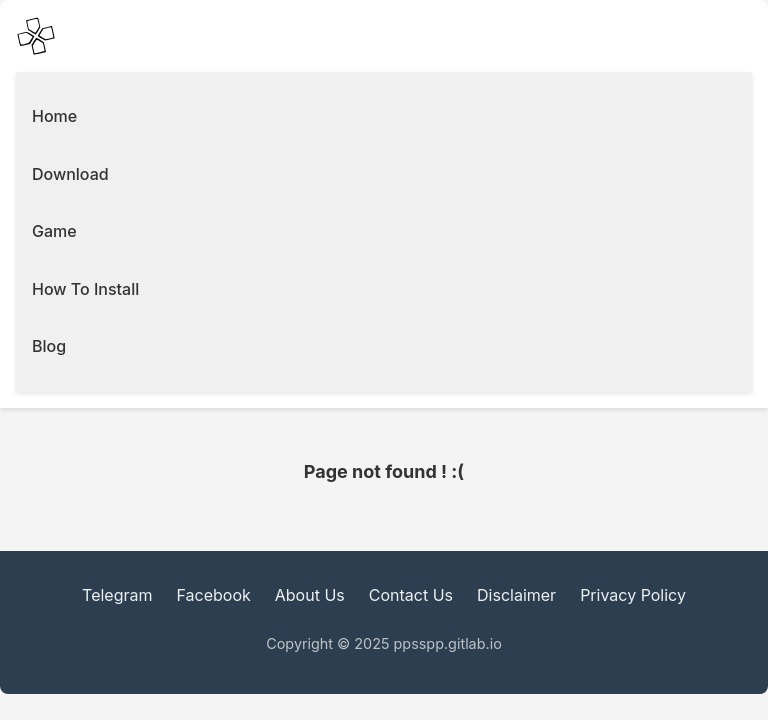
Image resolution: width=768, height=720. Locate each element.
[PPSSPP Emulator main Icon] (36, 36)
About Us (310, 595)
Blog (49, 346)
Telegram (117, 595)
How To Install (85, 289)
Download (70, 174)
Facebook (214, 595)
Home (54, 116)
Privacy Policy (633, 595)
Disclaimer (516, 595)
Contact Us (411, 595)
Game (54, 231)
